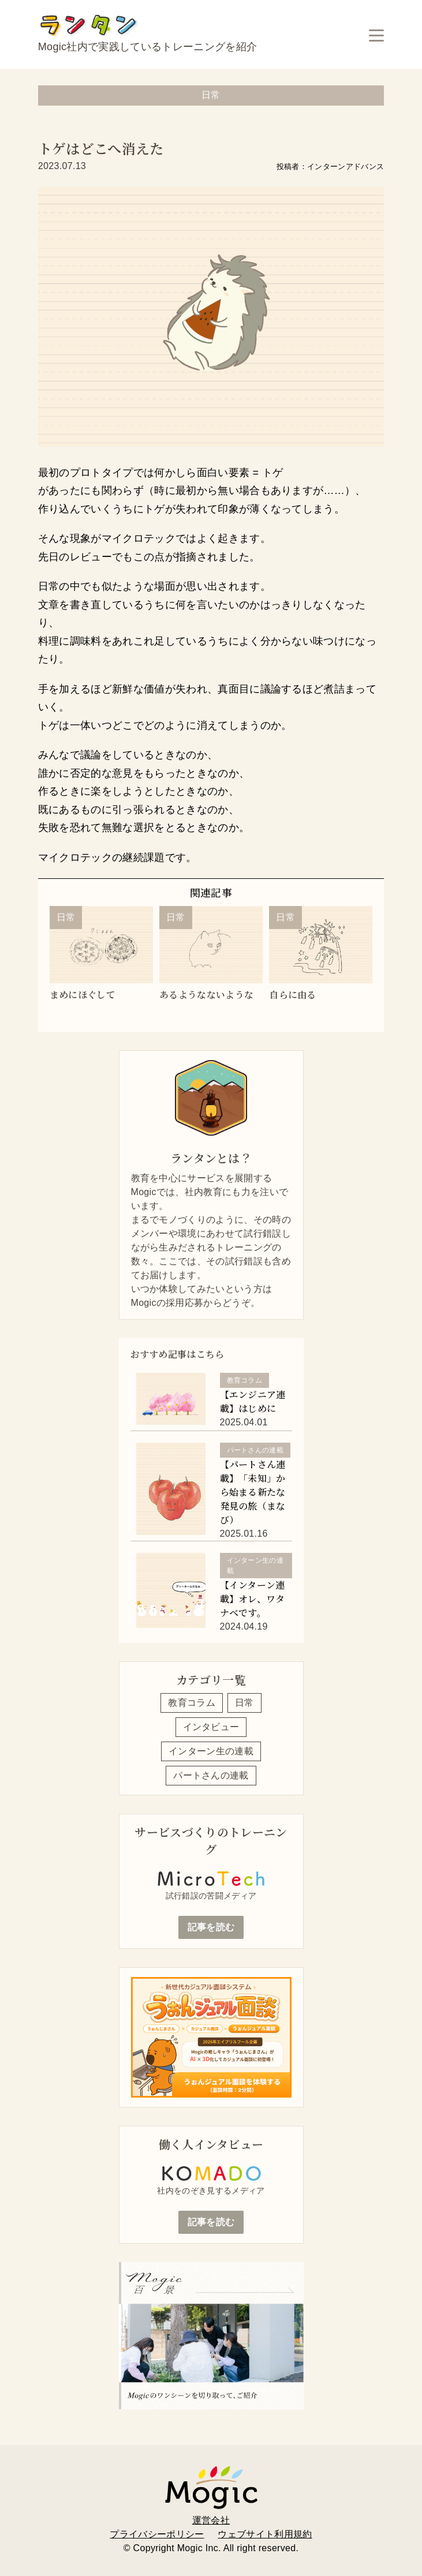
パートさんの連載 (211, 1775)
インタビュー (211, 1727)
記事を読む (211, 1927)
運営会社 (211, 2520)
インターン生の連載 (211, 1751)
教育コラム (191, 1703)
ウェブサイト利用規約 (265, 2534)
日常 (244, 1703)
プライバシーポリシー (157, 2534)
